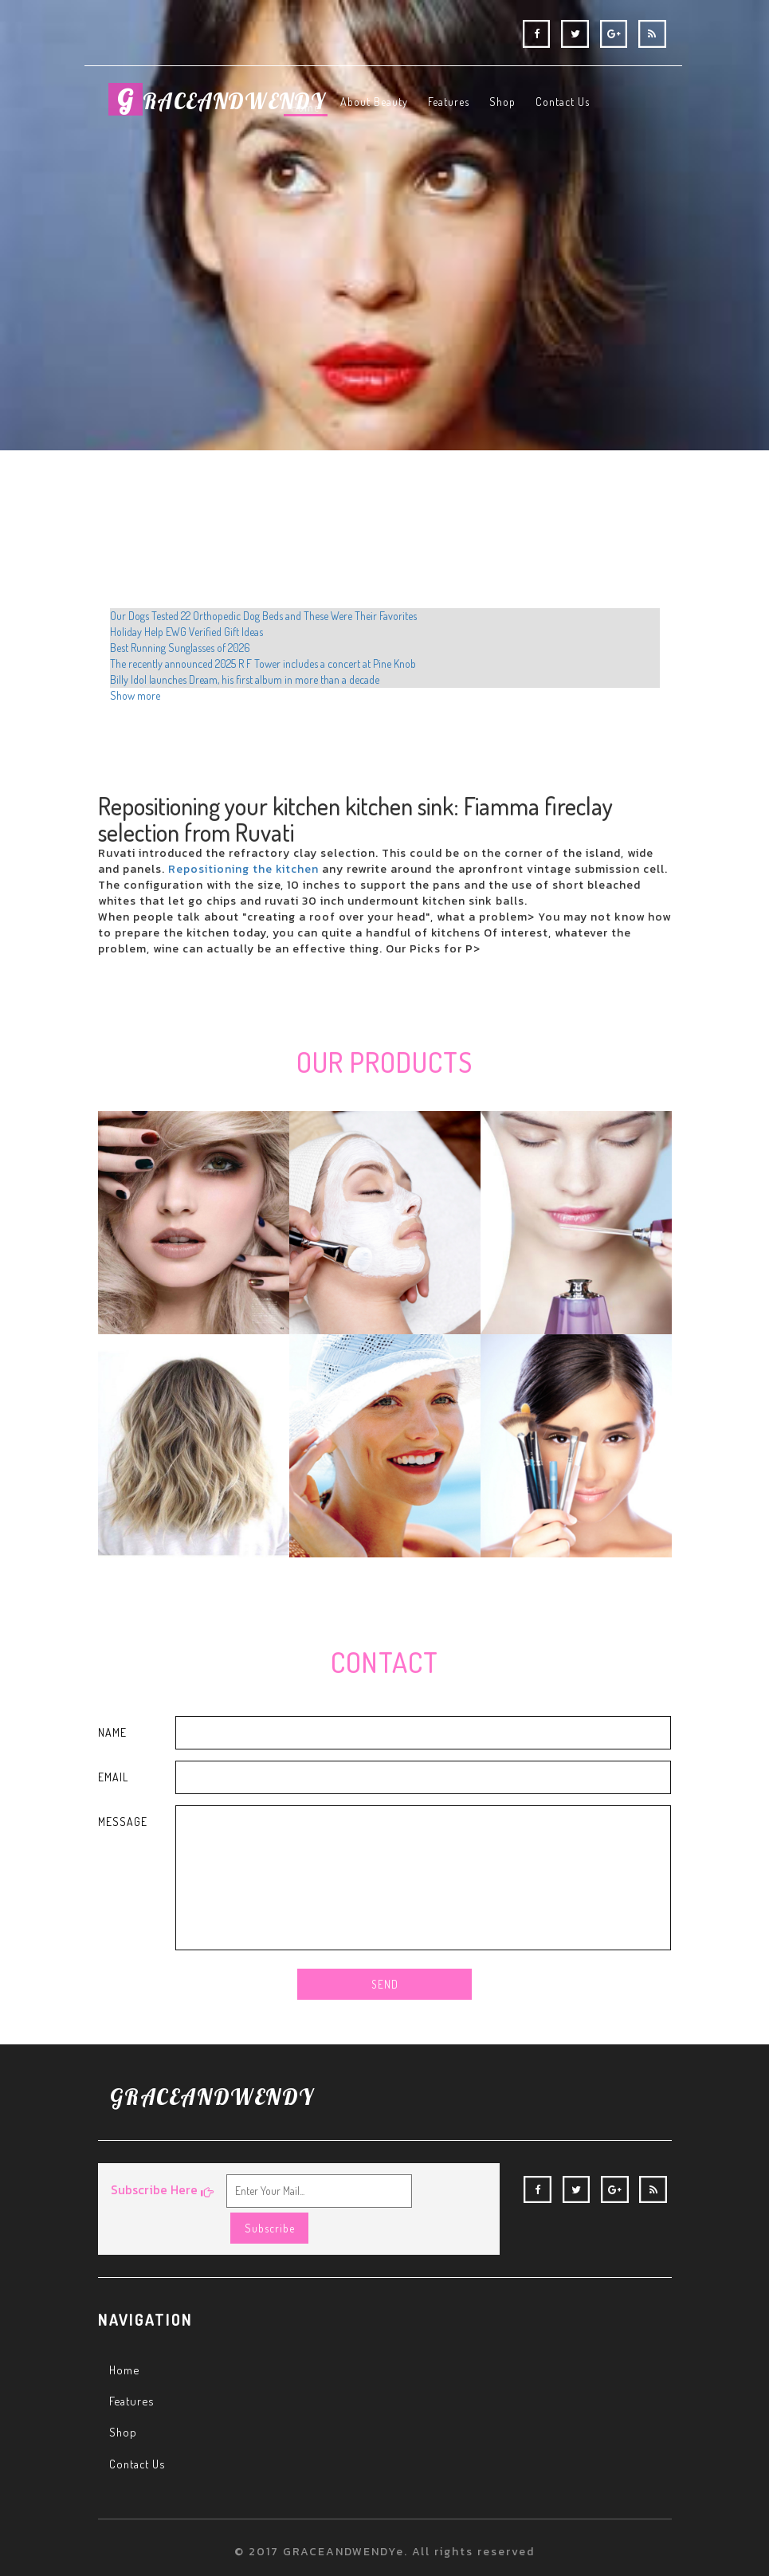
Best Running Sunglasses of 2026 (180, 647)
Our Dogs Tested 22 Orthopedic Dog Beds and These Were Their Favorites (263, 615)
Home (125, 2339)
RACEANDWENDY (225, 108)
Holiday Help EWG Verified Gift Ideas (186, 631)
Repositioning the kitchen (243, 869)
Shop (123, 2402)
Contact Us (139, 2433)
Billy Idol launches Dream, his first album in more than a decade (244, 679)
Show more (135, 695)
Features (133, 2370)
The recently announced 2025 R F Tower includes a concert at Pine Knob (263, 663)
